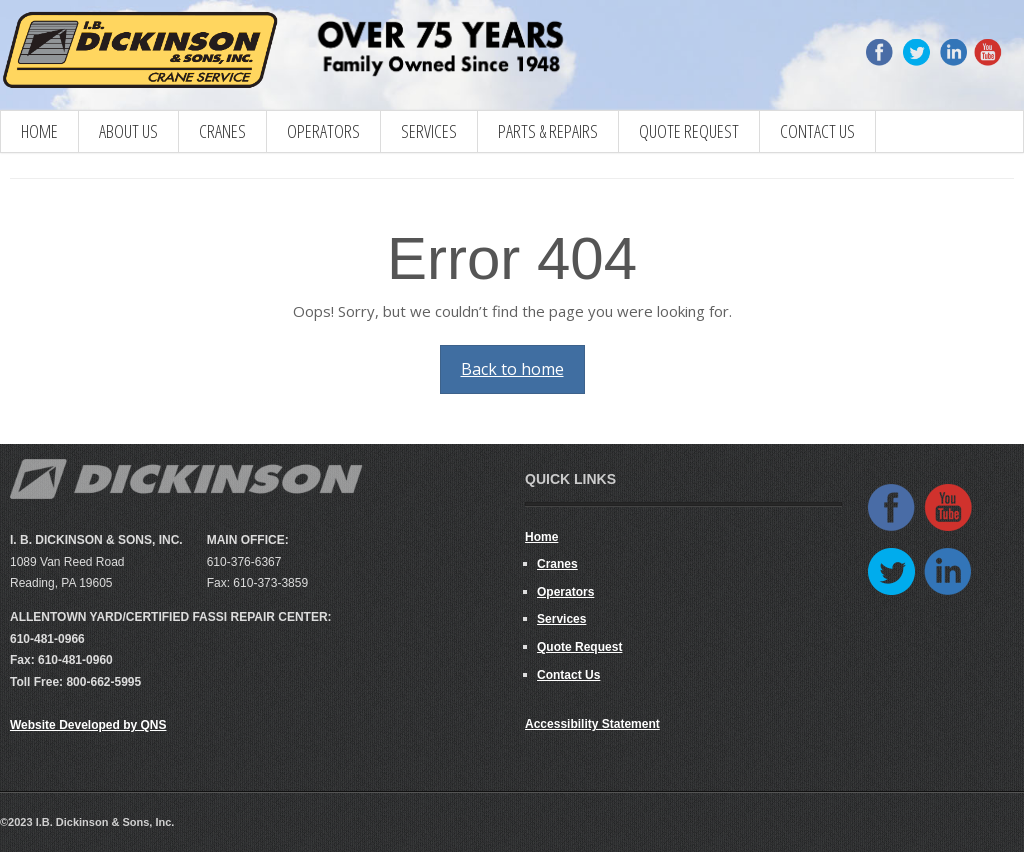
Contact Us (817, 131)
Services (429, 131)
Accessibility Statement (592, 724)
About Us (128, 131)
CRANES (222, 131)
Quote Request (689, 131)
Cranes (557, 564)
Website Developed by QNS (88, 725)
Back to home (512, 369)
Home (39, 131)
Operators (323, 131)
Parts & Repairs (548, 131)
